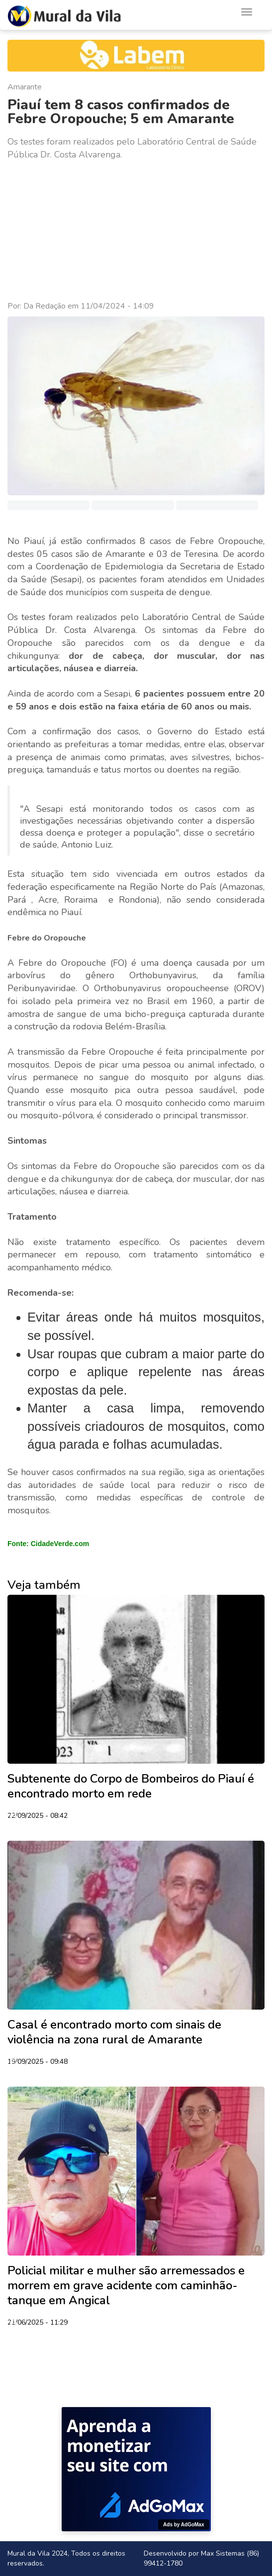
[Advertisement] (136, 231)
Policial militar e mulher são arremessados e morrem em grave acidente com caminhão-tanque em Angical (126, 2285)
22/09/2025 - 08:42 (37, 1816)
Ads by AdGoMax (183, 2524)
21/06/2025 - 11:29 (37, 2323)
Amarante (24, 86)
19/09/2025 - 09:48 (37, 2062)
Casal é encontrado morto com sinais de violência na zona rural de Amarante (114, 2032)
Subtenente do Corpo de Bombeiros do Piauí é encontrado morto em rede (130, 1786)
